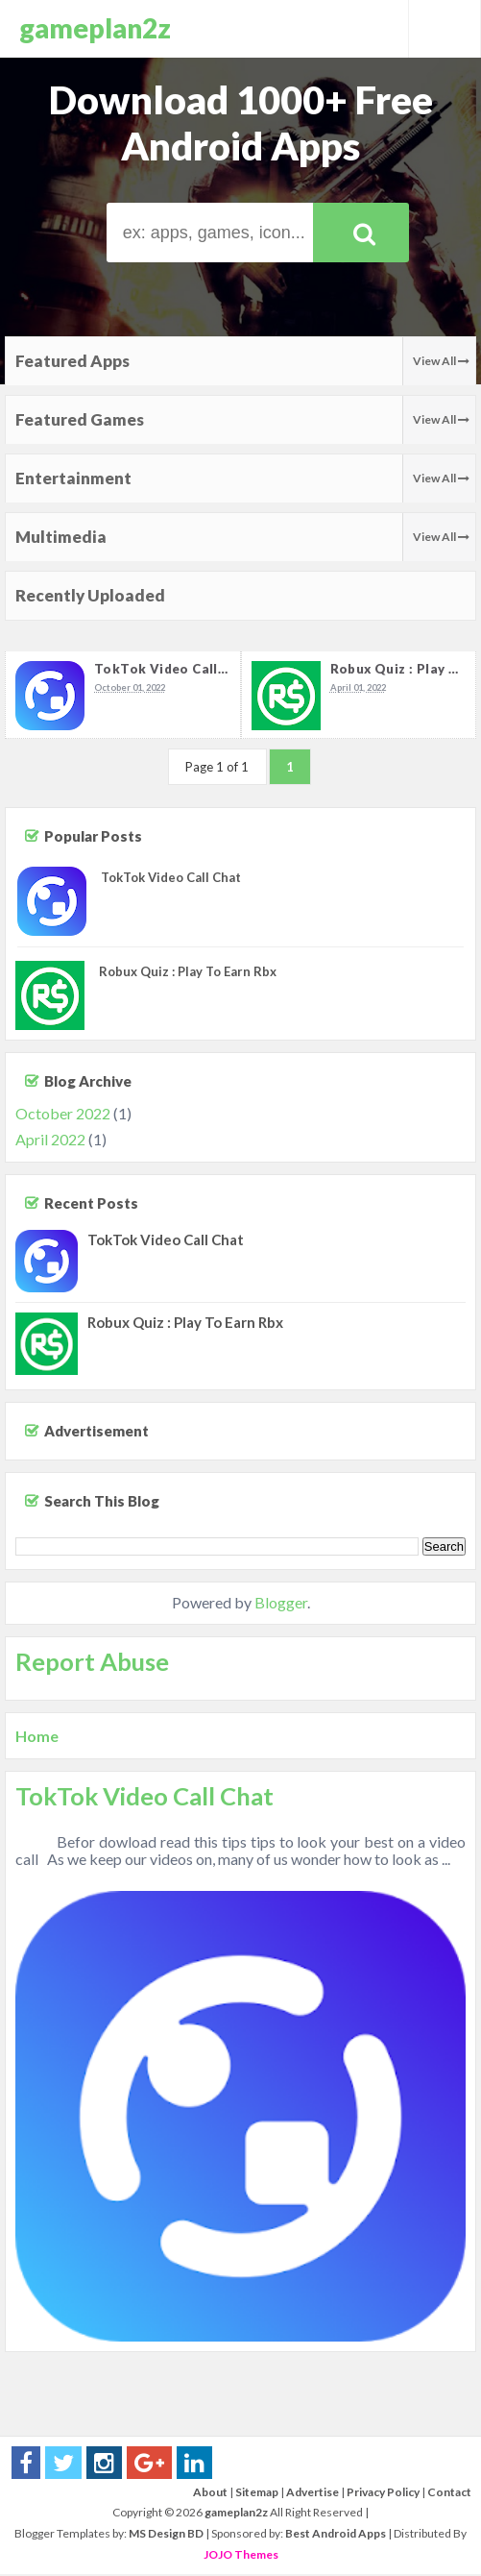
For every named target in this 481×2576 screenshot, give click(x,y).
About (210, 2494)
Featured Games (79, 419)
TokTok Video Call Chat (173, 668)
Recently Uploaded (90, 595)
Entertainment (73, 478)
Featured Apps (72, 361)
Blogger (280, 1605)
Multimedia (61, 537)
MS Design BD (166, 2535)
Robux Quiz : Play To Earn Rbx (188, 973)
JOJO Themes (241, 2556)
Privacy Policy (383, 2494)
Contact (449, 2494)
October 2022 (62, 1115)
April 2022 (50, 1141)
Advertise (312, 2494)
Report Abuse (92, 1663)
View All (441, 361)
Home (37, 1738)
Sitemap (256, 2494)
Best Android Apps (335, 2535)
